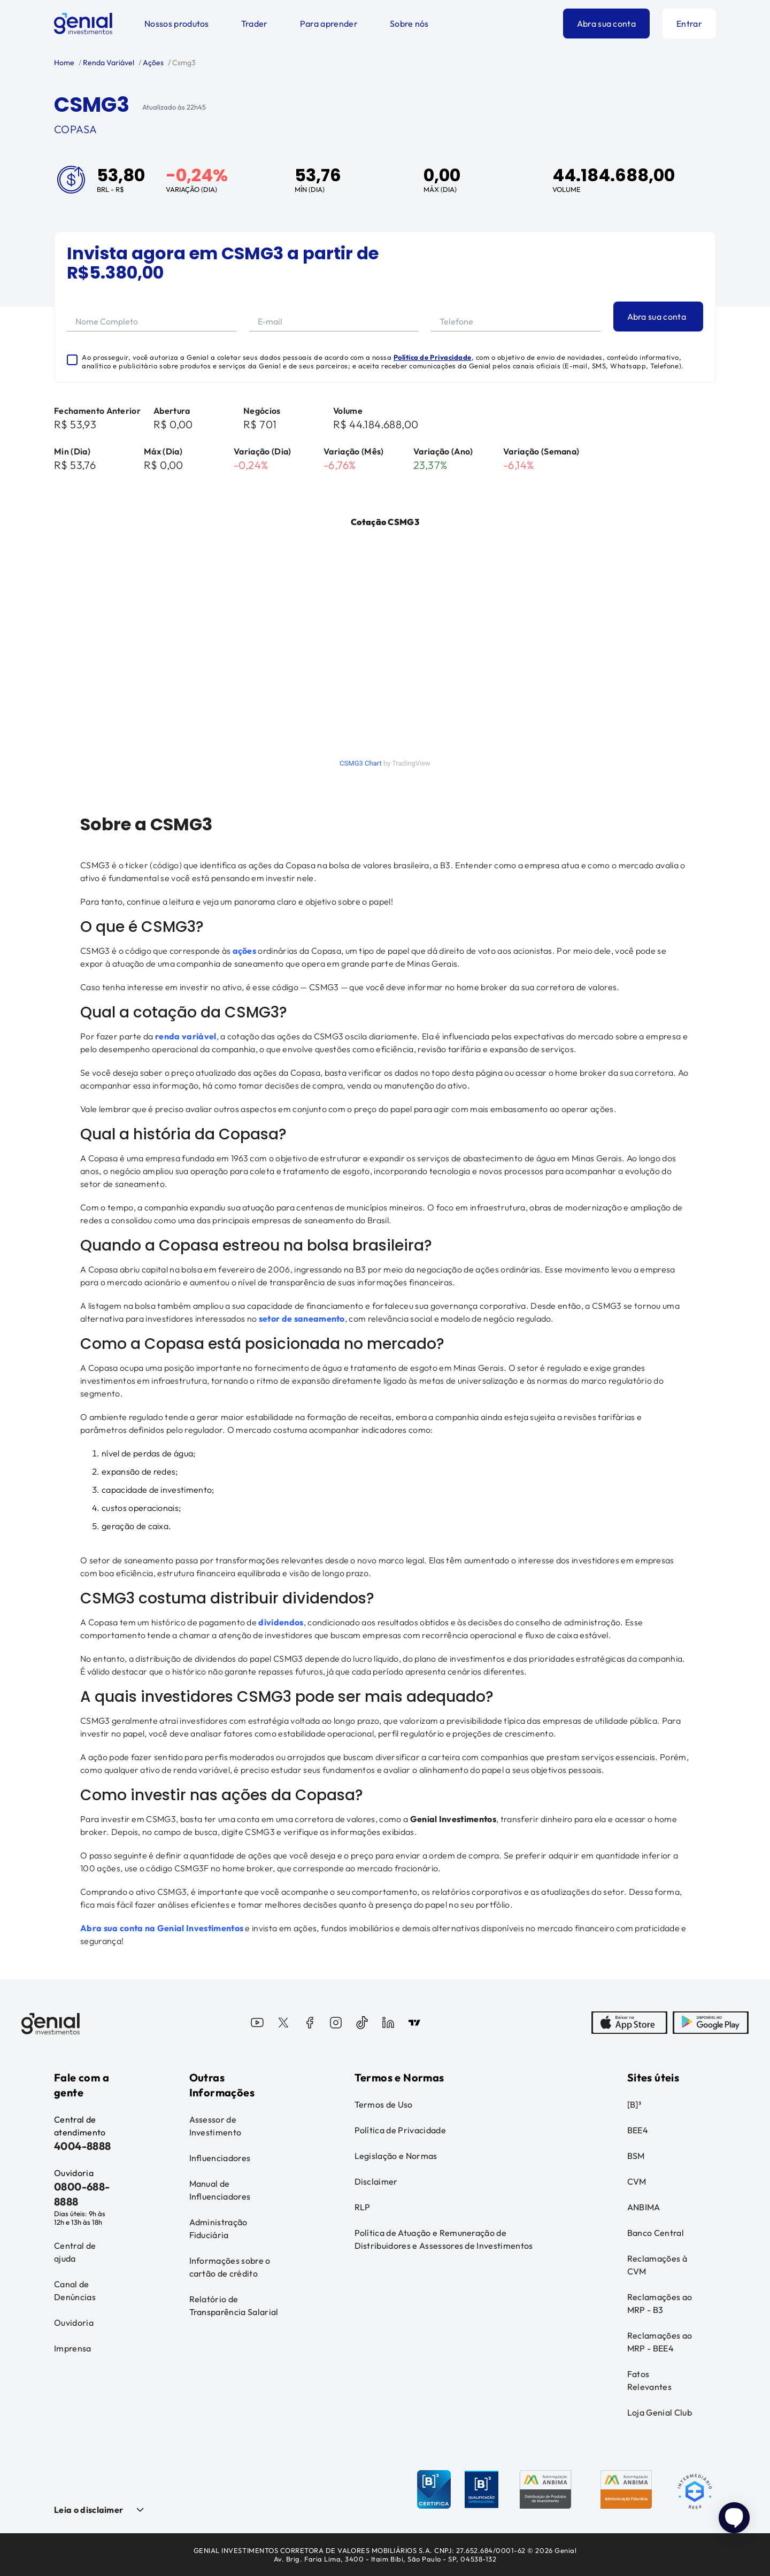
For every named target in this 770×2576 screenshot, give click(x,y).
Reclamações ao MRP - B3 (659, 2303)
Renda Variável (107, 62)
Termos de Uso (384, 2104)
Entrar (689, 23)
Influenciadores (220, 2158)
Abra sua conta (606, 23)
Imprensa (72, 2348)
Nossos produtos (176, 23)
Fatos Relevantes (649, 2380)
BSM (636, 2155)
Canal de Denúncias (75, 2290)
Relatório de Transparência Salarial (234, 2305)
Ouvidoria (74, 2322)
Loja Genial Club (659, 2412)
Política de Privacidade (433, 357)
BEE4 (637, 2130)
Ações (152, 62)
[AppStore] (629, 2023)
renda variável (185, 1036)
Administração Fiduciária (218, 2228)
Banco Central (655, 2232)
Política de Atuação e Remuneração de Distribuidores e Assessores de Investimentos (444, 2239)
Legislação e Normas (396, 2155)
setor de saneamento (302, 1318)
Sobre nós (409, 23)
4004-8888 (82, 2146)
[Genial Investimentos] (83, 23)
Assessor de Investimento (215, 2126)
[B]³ (634, 2104)
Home (64, 62)
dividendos (280, 1622)
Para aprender (329, 23)
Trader (254, 23)
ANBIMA (643, 2207)
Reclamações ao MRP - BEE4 (659, 2342)
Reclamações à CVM (657, 2265)
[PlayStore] (711, 2023)
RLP (363, 2207)
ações (245, 950)
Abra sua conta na (118, 1928)
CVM (636, 2181)
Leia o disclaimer (88, 2509)
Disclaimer (376, 2181)
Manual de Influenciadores (220, 2190)
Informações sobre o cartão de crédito (230, 2267)
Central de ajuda (75, 2252)
